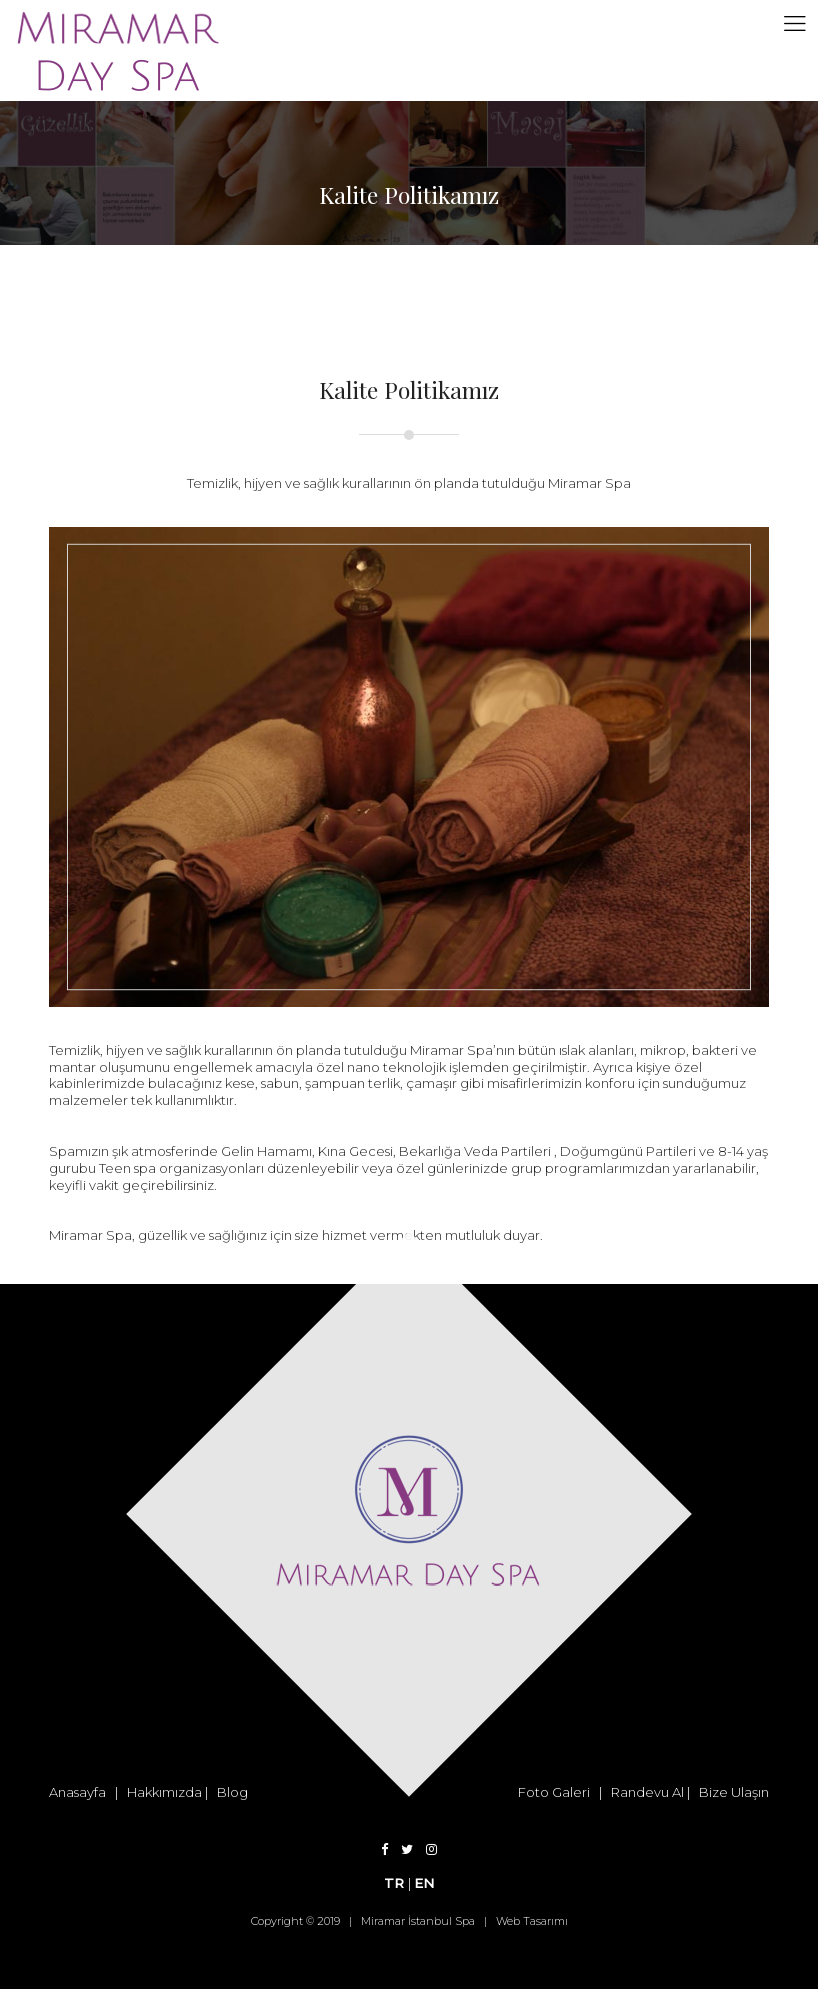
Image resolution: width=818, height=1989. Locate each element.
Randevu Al (647, 1792)
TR (396, 1883)
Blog (232, 1792)
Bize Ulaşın (734, 1792)
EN (424, 1883)
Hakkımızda (164, 1792)
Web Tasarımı (532, 1921)
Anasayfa (77, 1792)
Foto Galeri (554, 1792)
